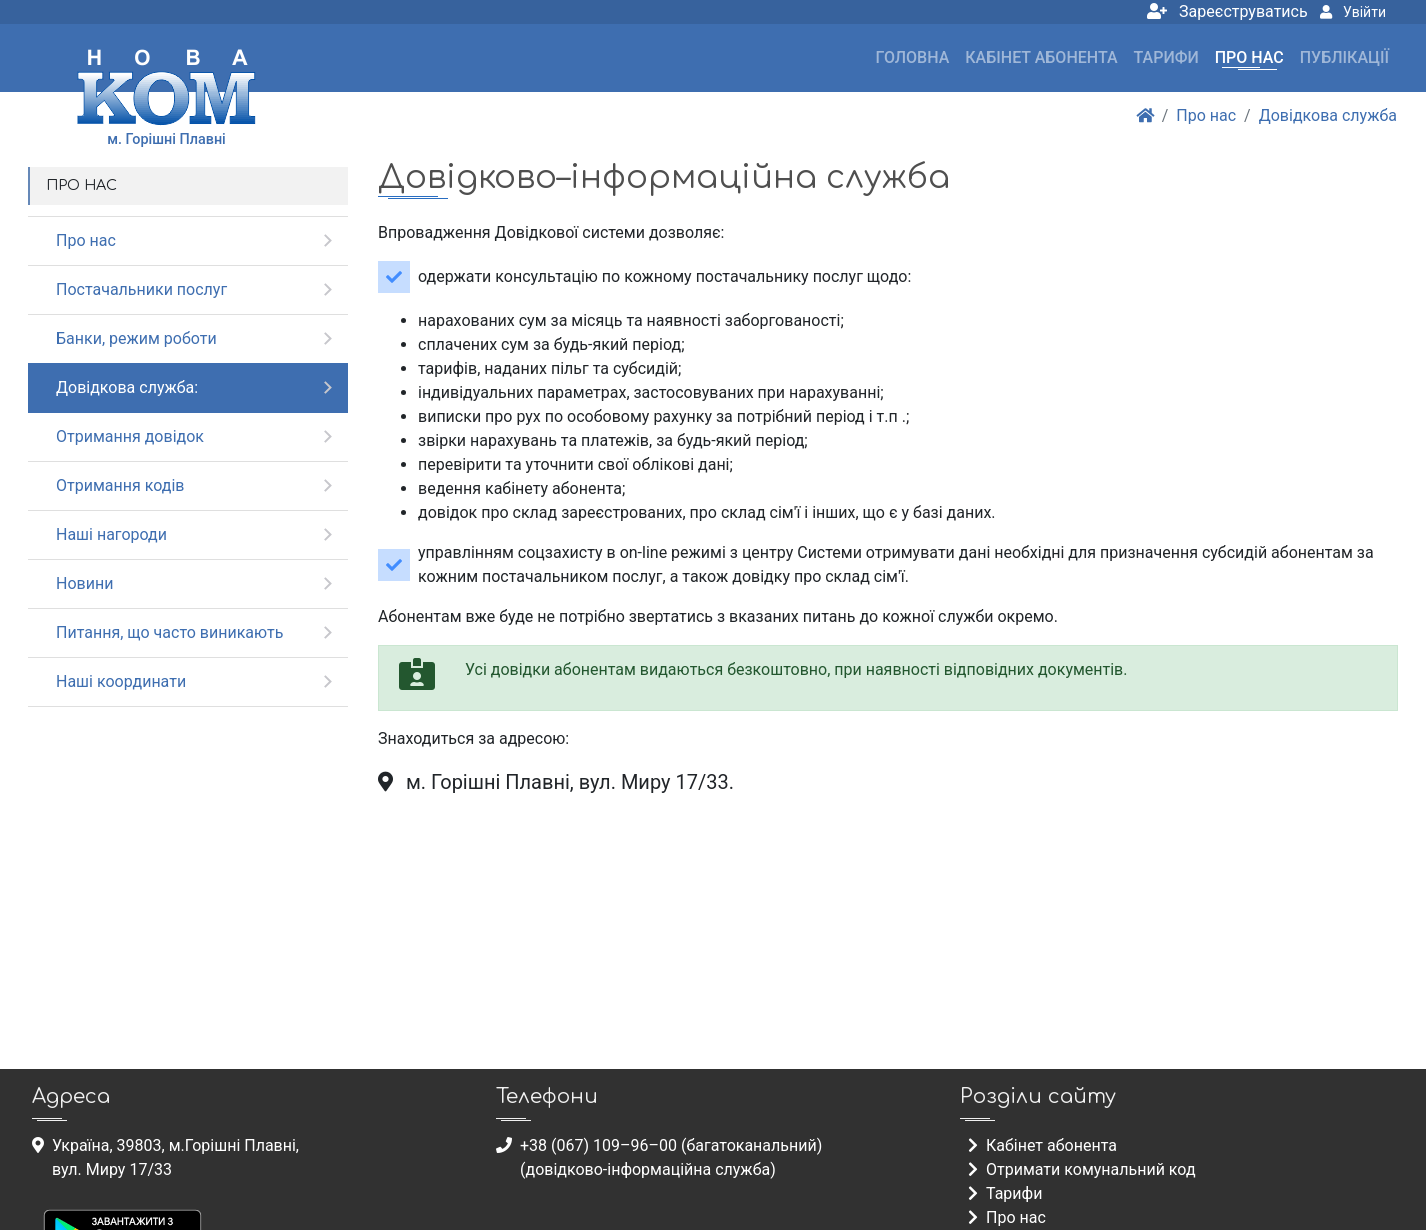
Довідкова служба (1328, 115)
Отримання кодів (120, 485)
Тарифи (1166, 57)
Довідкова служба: (127, 387)
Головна (913, 57)
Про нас (1249, 57)
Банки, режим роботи (136, 338)
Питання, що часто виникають (170, 632)
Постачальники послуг (141, 289)
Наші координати (121, 681)
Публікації (1344, 57)
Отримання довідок (130, 436)
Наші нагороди (111, 534)
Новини (84, 583)
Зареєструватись (1227, 11)
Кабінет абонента (1041, 57)
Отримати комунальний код (1082, 1169)
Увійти (1353, 12)
